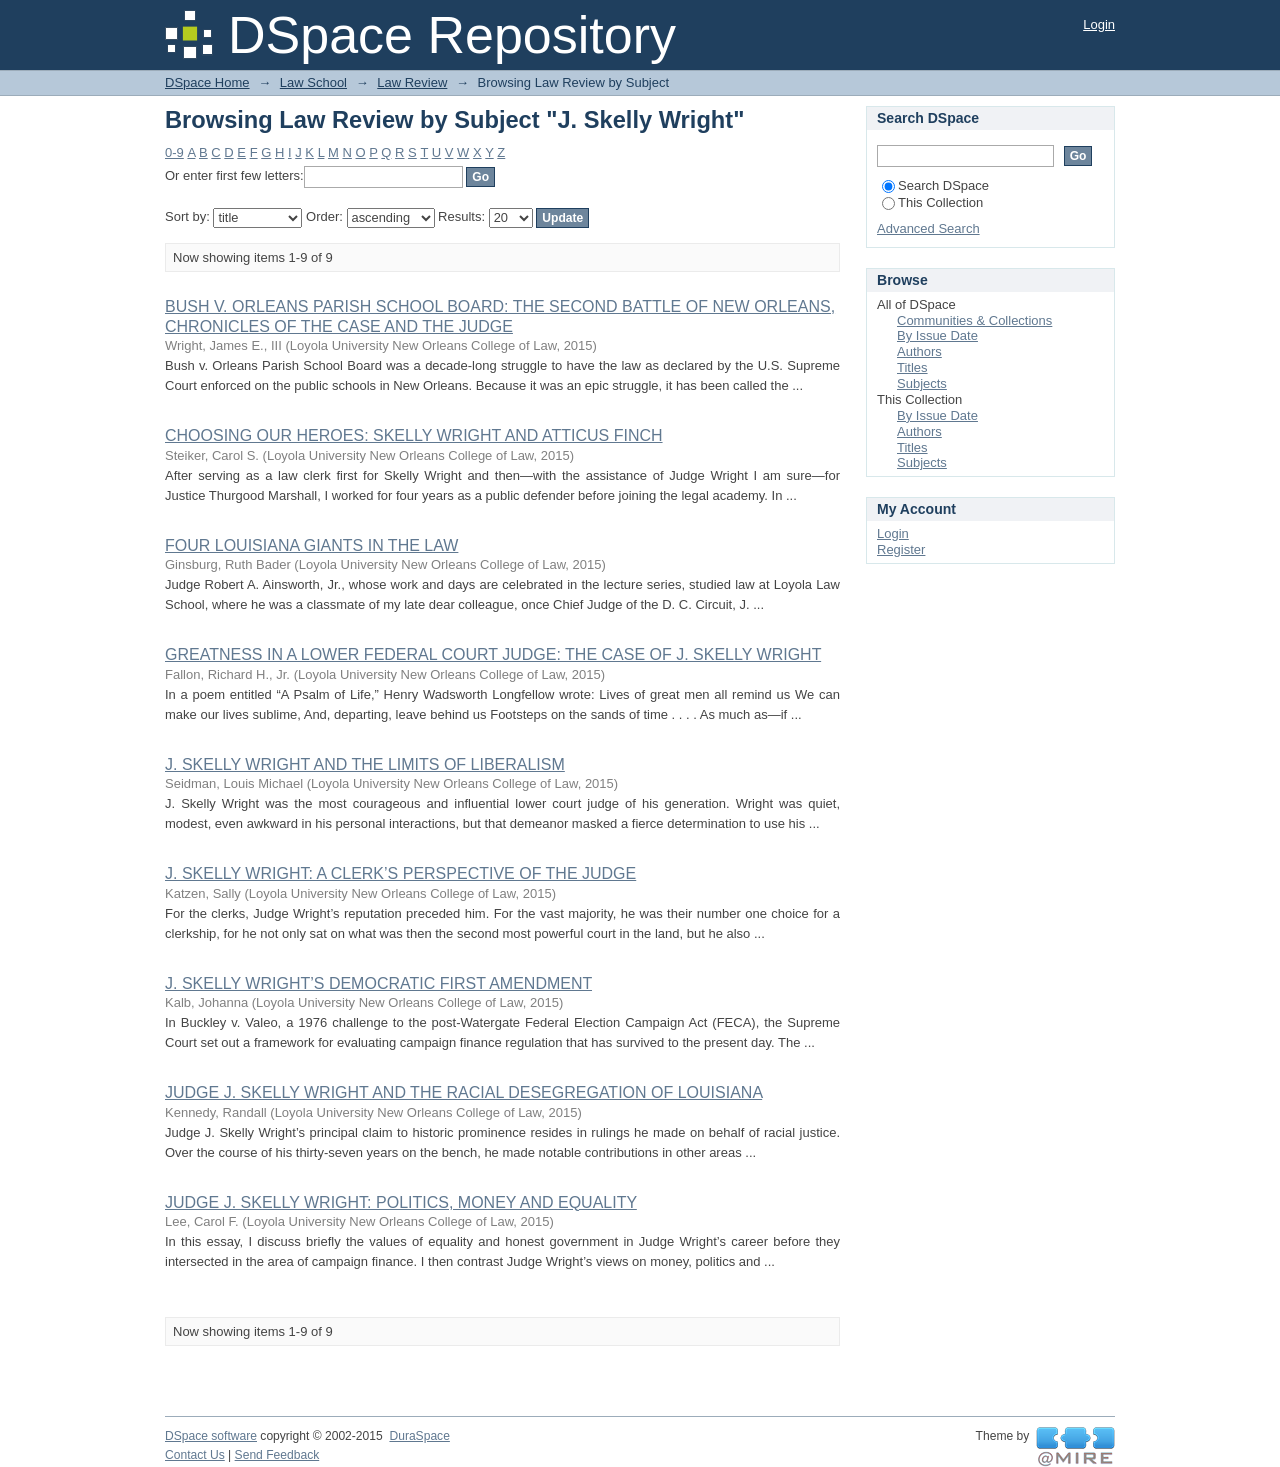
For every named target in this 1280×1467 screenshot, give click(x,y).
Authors (919, 351)
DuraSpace (419, 1436)
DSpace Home (207, 82)
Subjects (922, 383)
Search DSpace (935, 185)
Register (901, 549)
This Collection (932, 202)
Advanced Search (928, 228)
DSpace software (211, 1436)
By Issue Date (937, 335)
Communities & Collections (974, 320)
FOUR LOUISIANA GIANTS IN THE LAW (311, 545)
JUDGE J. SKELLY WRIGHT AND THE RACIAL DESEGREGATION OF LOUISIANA (463, 1092)
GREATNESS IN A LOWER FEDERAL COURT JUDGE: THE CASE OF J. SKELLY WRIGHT (493, 654)
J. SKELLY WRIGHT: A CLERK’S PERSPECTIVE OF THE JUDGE (400, 873)
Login (1099, 24)
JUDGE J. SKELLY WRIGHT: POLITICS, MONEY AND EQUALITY (401, 1202)
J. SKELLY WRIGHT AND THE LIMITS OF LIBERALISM (365, 764)
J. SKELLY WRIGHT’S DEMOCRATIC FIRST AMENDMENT (378, 983)
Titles (912, 367)
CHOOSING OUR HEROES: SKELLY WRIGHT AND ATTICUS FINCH (414, 435)
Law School (313, 82)
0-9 (174, 152)
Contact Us (195, 1455)
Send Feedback (277, 1455)
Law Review (412, 82)
